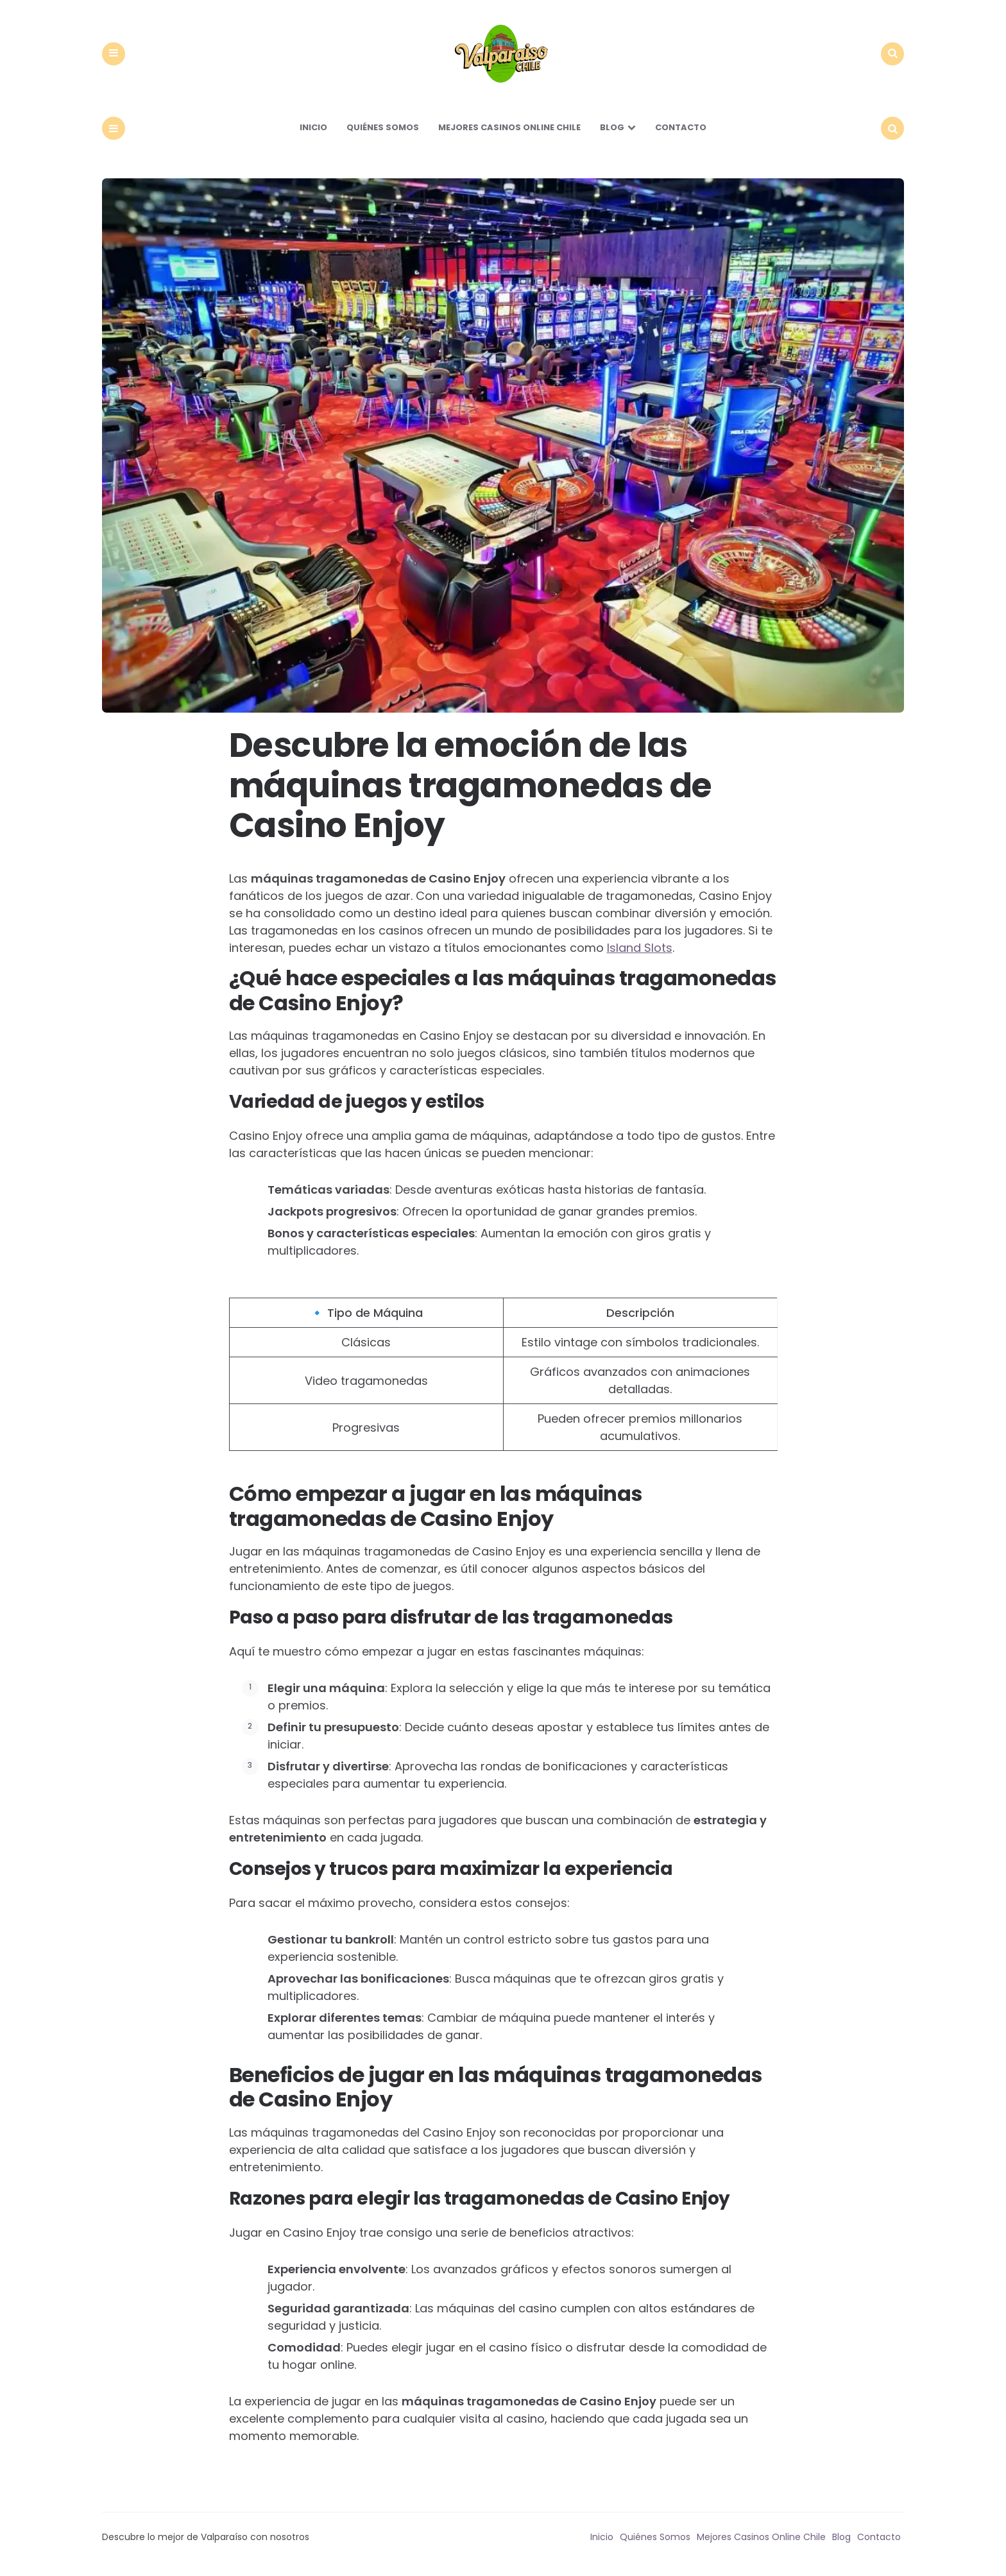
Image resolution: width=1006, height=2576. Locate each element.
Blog (612, 131)
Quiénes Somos (382, 131)
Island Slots (639, 952)
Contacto (680, 131)
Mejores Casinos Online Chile (509, 131)
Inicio (313, 131)
